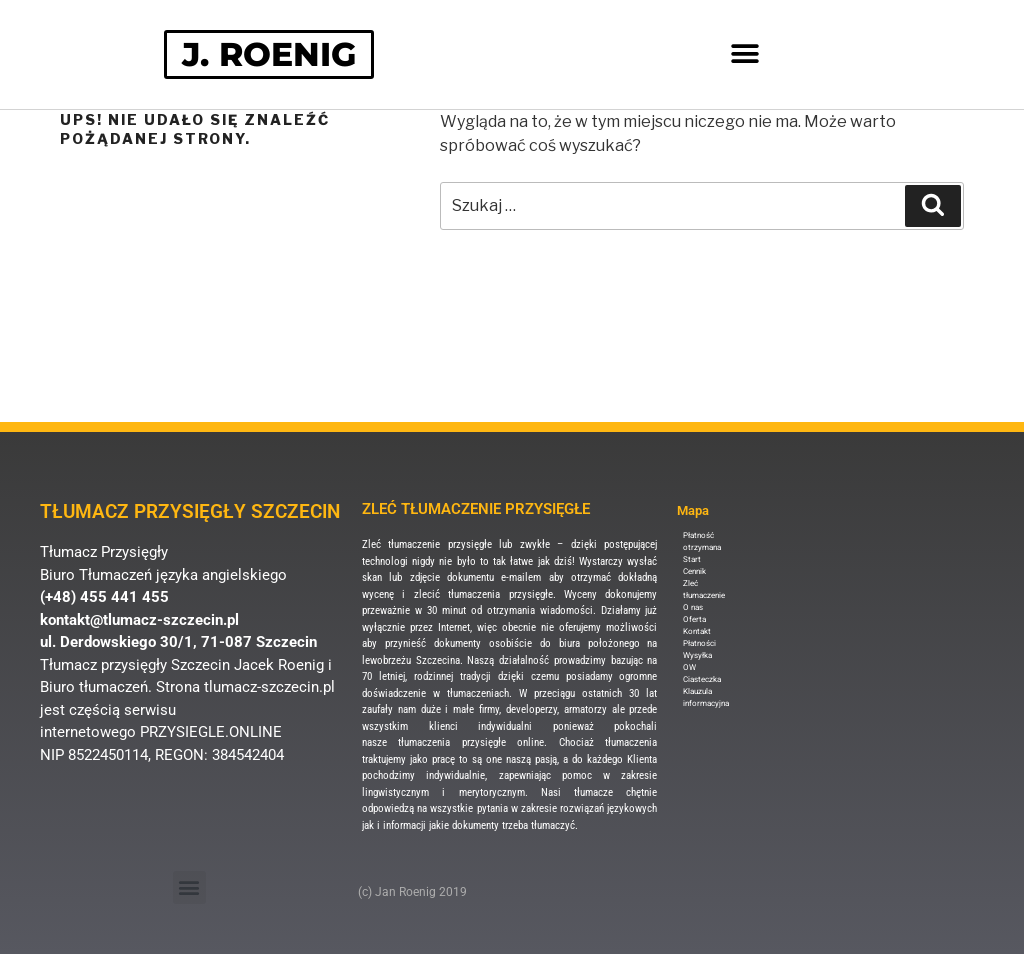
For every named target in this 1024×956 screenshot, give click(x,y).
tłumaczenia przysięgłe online (471, 743)
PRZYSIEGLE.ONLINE (211, 733)
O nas (693, 608)
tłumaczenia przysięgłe (500, 595)
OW (689, 668)
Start (692, 560)
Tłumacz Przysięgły (104, 553)
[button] (745, 55)
